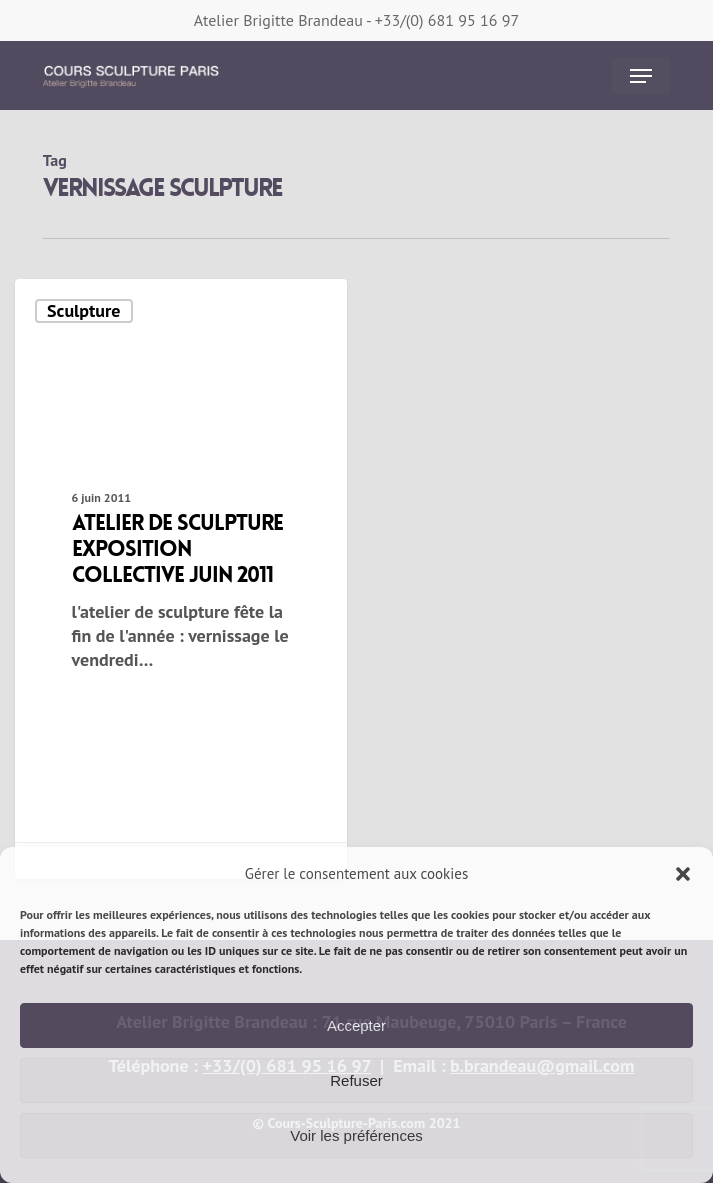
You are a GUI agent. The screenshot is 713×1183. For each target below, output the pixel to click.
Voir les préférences (356, 1135)
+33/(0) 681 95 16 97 (447, 20)
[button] (683, 874)
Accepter (356, 1025)
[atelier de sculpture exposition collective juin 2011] (181, 579)
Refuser (356, 1080)
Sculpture (83, 310)
